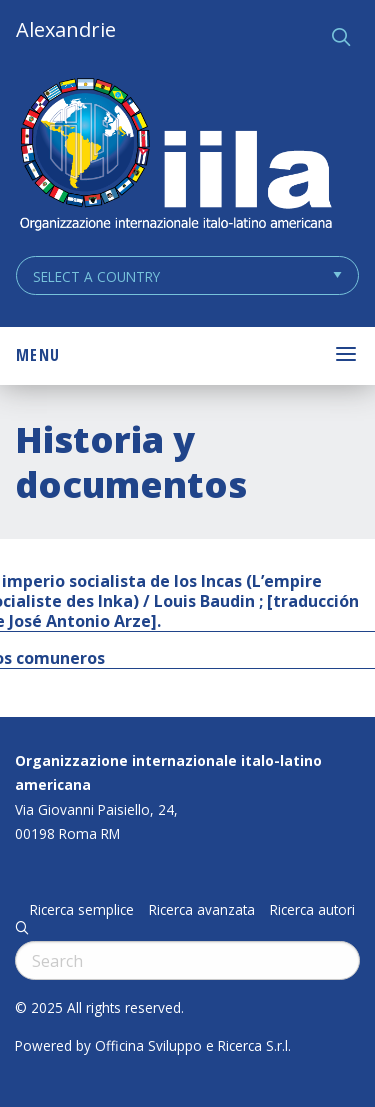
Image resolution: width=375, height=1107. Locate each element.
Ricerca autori (312, 910)
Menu (38, 355)
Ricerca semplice (82, 910)
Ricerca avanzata (202, 910)
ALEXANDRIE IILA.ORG (175, 156)
